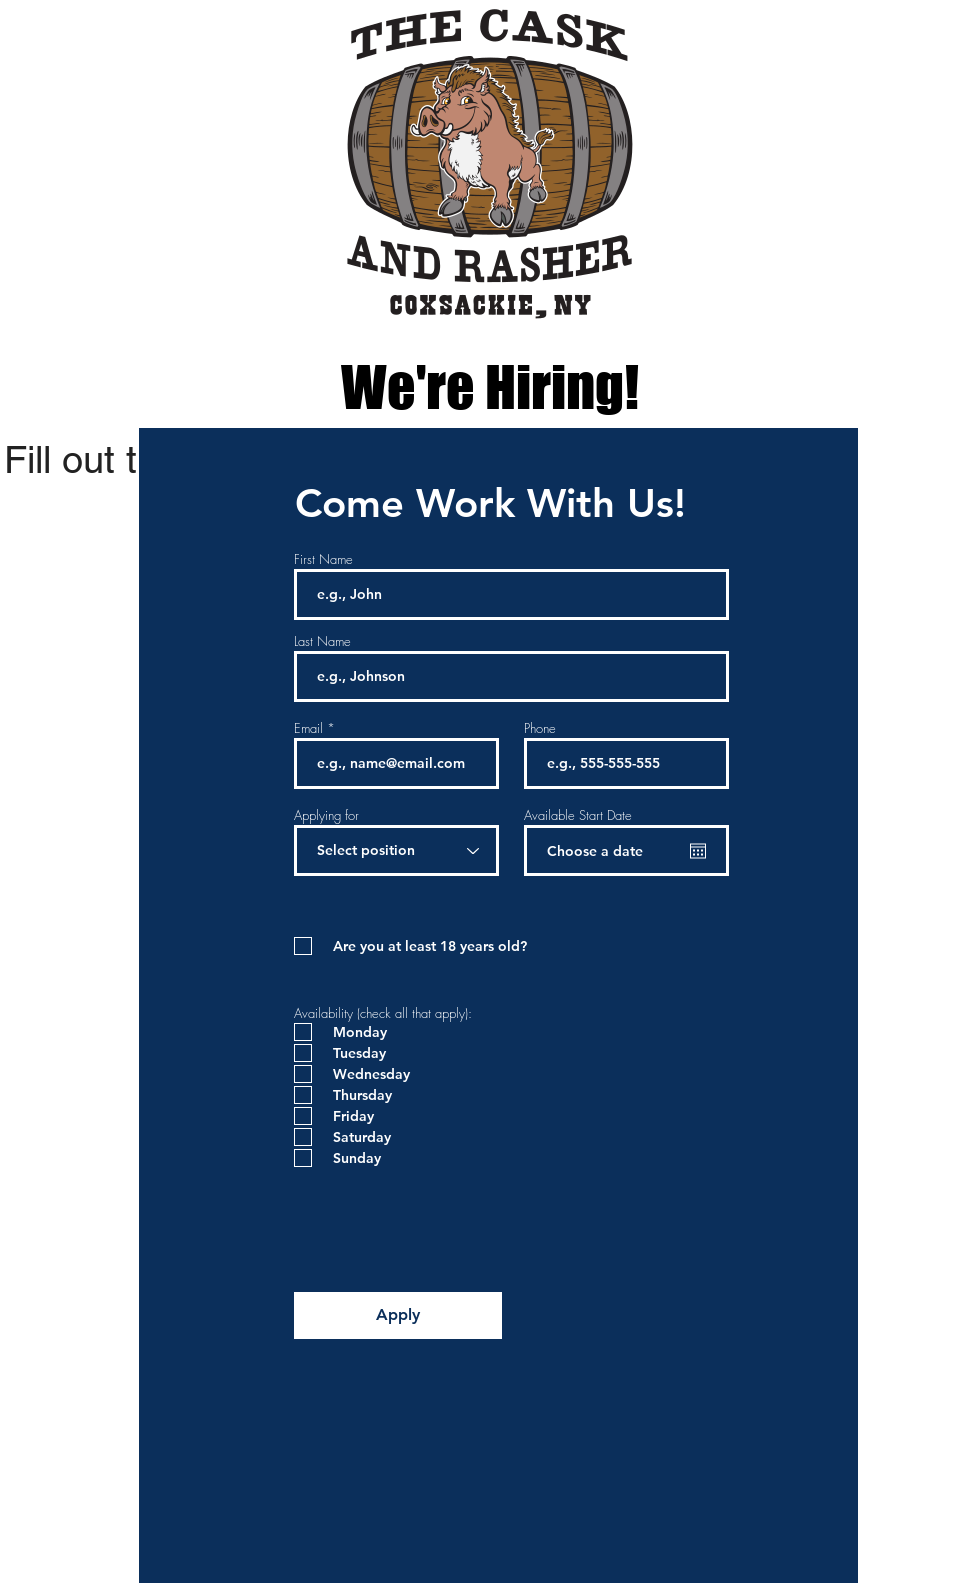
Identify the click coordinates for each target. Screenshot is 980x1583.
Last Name (322, 641)
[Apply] (398, 1315)
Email (308, 728)
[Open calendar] (698, 851)
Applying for (326, 815)
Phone (540, 728)
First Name (323, 559)
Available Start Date (578, 815)
